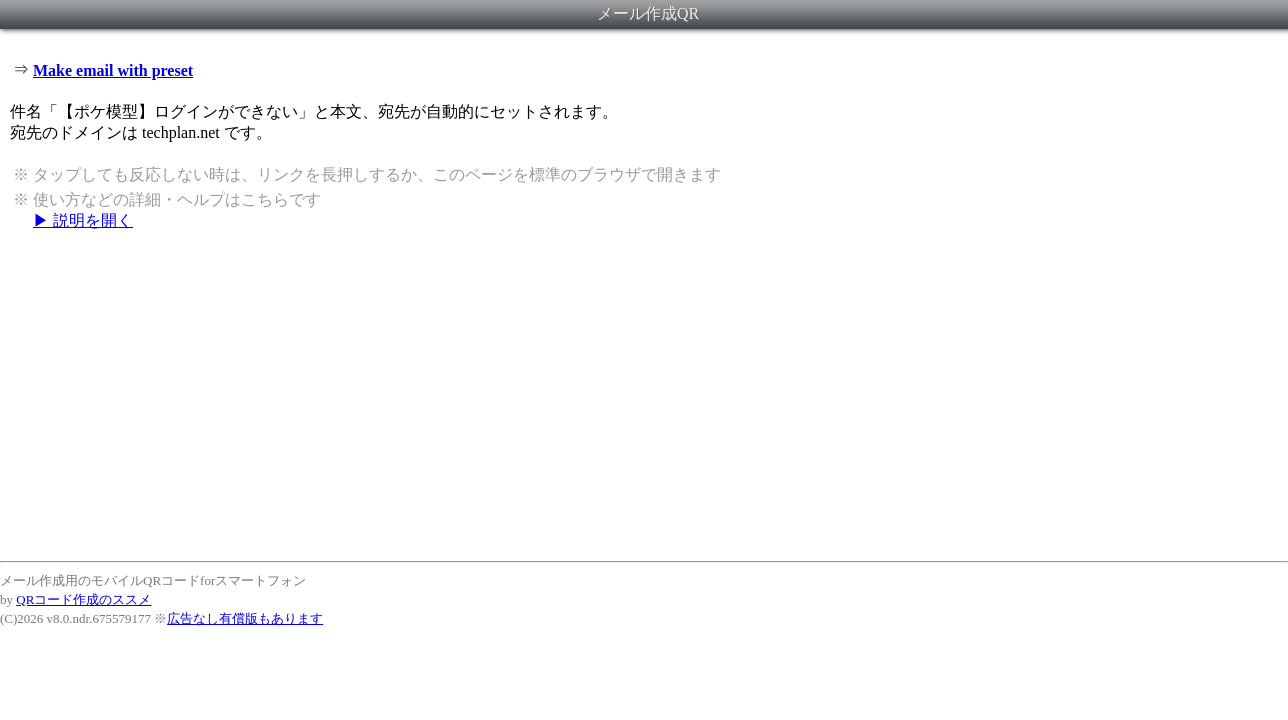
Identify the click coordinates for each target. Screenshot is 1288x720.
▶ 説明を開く (83, 220)
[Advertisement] (644, 395)
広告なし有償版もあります (245, 618)
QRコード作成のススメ (83, 599)
